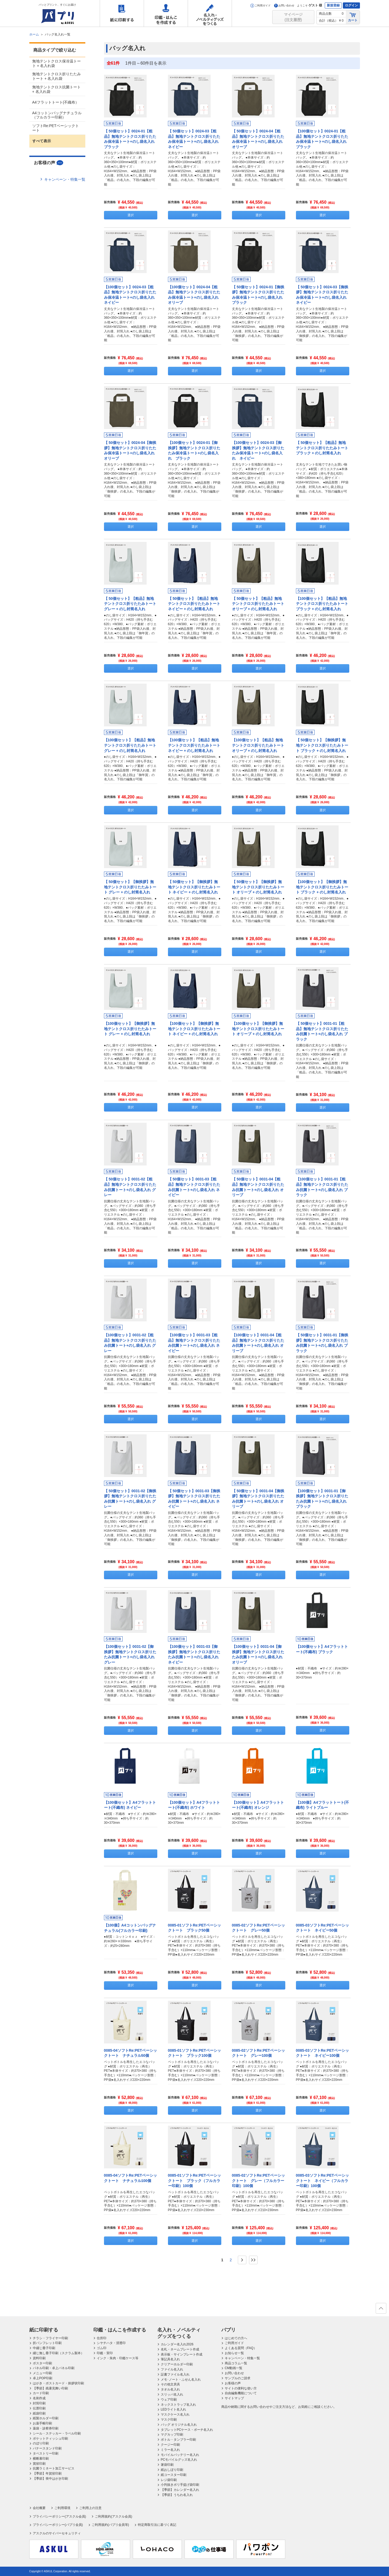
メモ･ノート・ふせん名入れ (181, 2379)
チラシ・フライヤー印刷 (50, 2338)
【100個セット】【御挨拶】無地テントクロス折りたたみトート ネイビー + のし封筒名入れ (194, 1028)
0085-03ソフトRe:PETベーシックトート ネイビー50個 (322, 1928)
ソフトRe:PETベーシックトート (55, 128)
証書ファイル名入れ (175, 2374)
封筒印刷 (39, 2403)
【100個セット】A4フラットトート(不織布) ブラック (322, 1649)
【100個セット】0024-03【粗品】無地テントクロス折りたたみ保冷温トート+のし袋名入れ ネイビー (130, 295)
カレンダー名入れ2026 (177, 2344)
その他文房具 (170, 2384)
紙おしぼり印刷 (172, 2470)
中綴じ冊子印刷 (44, 2348)
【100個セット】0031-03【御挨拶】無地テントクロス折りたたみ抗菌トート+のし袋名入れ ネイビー (194, 1654)
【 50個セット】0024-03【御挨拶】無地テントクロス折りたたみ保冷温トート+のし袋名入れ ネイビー (322, 295)
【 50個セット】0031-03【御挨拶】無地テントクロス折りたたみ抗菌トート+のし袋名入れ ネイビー (194, 1499)
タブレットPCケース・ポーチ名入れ (187, 2430)
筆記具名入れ (170, 2359)
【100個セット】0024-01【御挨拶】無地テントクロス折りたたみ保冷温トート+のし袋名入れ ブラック (194, 450)
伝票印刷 (39, 2408)
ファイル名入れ (172, 2369)
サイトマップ (234, 2398)
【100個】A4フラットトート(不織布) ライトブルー (322, 1805)
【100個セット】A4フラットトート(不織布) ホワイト (194, 1805)
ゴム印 (101, 2348)
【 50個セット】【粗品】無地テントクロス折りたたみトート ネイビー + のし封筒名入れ (194, 603)
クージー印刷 (170, 2445)
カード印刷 (41, 2393)
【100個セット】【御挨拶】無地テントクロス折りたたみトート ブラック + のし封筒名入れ (322, 887)
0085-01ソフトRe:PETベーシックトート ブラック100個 (194, 2053)
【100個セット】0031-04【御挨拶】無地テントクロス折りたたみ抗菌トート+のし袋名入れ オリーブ (258, 1654)
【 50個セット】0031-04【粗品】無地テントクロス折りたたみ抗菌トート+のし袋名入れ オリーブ (258, 1187)
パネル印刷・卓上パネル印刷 (53, 2368)
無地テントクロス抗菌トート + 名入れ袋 (56, 89)
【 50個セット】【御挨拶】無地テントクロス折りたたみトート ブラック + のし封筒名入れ (322, 745)
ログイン (351, 5)
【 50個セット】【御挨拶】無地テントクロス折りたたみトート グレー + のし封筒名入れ (130, 887)
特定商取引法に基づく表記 (157, 2525)
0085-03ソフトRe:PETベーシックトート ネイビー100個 (322, 2053)
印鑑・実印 (105, 2353)
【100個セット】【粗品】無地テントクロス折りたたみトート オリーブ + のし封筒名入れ (258, 745)
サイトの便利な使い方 (241, 2388)
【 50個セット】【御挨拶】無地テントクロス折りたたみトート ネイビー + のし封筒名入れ (194, 887)
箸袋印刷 (167, 2465)
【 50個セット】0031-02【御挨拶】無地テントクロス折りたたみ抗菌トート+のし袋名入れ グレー (130, 1499)
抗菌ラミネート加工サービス (53, 2468)
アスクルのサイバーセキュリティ (57, 2533)
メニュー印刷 (42, 2373)
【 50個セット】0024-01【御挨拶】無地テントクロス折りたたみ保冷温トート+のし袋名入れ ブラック (258, 295)
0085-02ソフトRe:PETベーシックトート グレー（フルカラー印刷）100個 (258, 2180)
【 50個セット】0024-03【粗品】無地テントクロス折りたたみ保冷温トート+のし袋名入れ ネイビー (194, 139)
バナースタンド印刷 (47, 2448)
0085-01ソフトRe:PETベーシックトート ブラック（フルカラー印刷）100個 (194, 2180)
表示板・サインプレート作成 (181, 2354)
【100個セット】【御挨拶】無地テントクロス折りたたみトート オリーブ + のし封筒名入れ (258, 1028)
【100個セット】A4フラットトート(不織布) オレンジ (258, 1805)
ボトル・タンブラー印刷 (178, 2439)
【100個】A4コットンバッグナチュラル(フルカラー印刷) (130, 1928)
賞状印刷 (39, 2463)
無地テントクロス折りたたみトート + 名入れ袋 (56, 76)
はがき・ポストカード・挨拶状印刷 (58, 2383)
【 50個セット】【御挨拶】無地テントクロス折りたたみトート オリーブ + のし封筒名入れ (258, 887)
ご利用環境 (62, 2508)
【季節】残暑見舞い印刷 (50, 2388)
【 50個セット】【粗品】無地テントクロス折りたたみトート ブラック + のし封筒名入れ (322, 447)
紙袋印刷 (39, 2413)
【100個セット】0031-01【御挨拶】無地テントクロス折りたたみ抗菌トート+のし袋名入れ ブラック (322, 1499)
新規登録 (333, 5)
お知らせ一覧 (234, 2353)
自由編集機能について (241, 2393)
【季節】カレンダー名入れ (180, 2490)
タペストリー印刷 (45, 2453)
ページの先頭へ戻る (381, 2310)
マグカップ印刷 (172, 2434)
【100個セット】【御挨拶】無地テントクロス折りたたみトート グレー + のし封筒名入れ (130, 1028)
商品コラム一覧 (236, 2363)
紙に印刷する (122, 13)
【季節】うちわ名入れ (177, 2495)
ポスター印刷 (42, 2363)
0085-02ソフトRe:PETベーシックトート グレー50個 (258, 1928)
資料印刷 (39, 2358)
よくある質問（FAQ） (241, 2348)
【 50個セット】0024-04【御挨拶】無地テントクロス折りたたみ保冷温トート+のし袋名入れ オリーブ (130, 450)
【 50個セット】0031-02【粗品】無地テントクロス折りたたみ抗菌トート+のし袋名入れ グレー (130, 1187)
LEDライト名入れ (173, 2409)
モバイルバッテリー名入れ (180, 2455)
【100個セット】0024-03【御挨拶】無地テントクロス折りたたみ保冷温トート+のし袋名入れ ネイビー (258, 450)
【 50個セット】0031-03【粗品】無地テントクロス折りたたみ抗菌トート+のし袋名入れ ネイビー (194, 1187)
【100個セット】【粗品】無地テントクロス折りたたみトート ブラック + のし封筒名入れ (322, 603)
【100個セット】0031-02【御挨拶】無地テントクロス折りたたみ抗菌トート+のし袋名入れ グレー (130, 1654)
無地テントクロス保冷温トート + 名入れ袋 (56, 63)
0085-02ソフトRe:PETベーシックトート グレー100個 (258, 2053)
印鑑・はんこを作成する (166, 13)
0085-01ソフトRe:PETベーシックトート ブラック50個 (194, 1928)
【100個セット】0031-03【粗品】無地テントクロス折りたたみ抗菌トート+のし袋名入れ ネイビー (194, 1343)
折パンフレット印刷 (47, 2343)
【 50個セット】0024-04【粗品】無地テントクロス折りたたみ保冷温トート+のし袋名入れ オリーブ (258, 139)
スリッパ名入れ (172, 2394)
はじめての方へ (236, 2338)
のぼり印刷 (41, 2443)
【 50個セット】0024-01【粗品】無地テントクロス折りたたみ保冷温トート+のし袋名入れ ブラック (130, 139)
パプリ (228, 2330)
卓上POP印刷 (42, 2378)
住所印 (101, 2338)
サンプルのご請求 (237, 2378)
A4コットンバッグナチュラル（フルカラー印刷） (57, 115)
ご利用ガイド (260, 5)
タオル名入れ (170, 2389)
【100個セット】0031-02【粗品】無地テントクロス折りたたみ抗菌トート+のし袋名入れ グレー (130, 1343)
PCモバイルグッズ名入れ (179, 2459)
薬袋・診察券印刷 (45, 2428)
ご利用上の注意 (90, 2508)
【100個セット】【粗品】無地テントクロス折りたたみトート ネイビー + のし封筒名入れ (194, 745)
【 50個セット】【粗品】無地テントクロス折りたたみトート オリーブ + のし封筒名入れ (258, 603)
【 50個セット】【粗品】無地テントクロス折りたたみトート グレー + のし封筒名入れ (130, 603)
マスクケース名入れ (175, 2414)
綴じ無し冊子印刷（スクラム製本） (58, 2353)
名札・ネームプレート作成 (180, 2349)
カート (353, 17)
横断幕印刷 (41, 2458)
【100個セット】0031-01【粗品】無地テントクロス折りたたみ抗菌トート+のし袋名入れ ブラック (322, 1187)
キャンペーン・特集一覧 (64, 179)
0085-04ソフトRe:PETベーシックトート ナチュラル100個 (130, 2178)
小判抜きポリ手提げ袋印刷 (180, 2485)
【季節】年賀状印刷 (47, 2473)
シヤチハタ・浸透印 (111, 2343)
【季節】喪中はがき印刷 (50, 2478)
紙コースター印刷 (173, 2475)
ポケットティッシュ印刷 (50, 2438)
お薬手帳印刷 (42, 2423)
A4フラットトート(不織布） (55, 102)
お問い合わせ (284, 5)
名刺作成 (39, 2398)
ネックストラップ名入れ (178, 2404)
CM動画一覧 (234, 2368)
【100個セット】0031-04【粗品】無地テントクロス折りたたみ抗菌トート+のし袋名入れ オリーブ (258, 1343)
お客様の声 (233, 2383)
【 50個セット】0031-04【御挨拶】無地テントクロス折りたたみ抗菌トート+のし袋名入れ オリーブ (258, 1499)
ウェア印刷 (169, 2399)
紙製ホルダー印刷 (45, 2418)
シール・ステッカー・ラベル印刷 (57, 2433)
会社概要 (39, 2508)
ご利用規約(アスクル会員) (113, 2516)
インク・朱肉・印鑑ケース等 (117, 2358)
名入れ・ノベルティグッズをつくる (210, 13)
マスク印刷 (169, 2419)
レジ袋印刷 (169, 2480)
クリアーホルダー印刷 (177, 2364)
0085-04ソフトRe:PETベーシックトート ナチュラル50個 (130, 2053)
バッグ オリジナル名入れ (179, 2425)
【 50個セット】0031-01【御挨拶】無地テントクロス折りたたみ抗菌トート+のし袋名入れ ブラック (322, 1343)
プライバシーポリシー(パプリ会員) (58, 2525)
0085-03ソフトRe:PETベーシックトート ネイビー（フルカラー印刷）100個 (322, 2180)
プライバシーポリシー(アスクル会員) (59, 2516)
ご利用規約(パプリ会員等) (110, 2525)
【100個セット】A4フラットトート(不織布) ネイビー (130, 1805)
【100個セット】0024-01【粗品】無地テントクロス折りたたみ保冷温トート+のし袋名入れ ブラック (322, 139)
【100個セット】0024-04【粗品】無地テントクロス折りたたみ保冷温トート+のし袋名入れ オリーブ (194, 295)
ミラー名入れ (170, 2450)
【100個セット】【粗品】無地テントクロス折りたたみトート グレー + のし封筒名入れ (130, 745)
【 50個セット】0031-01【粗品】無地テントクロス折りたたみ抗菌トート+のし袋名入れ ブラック (322, 1031)
